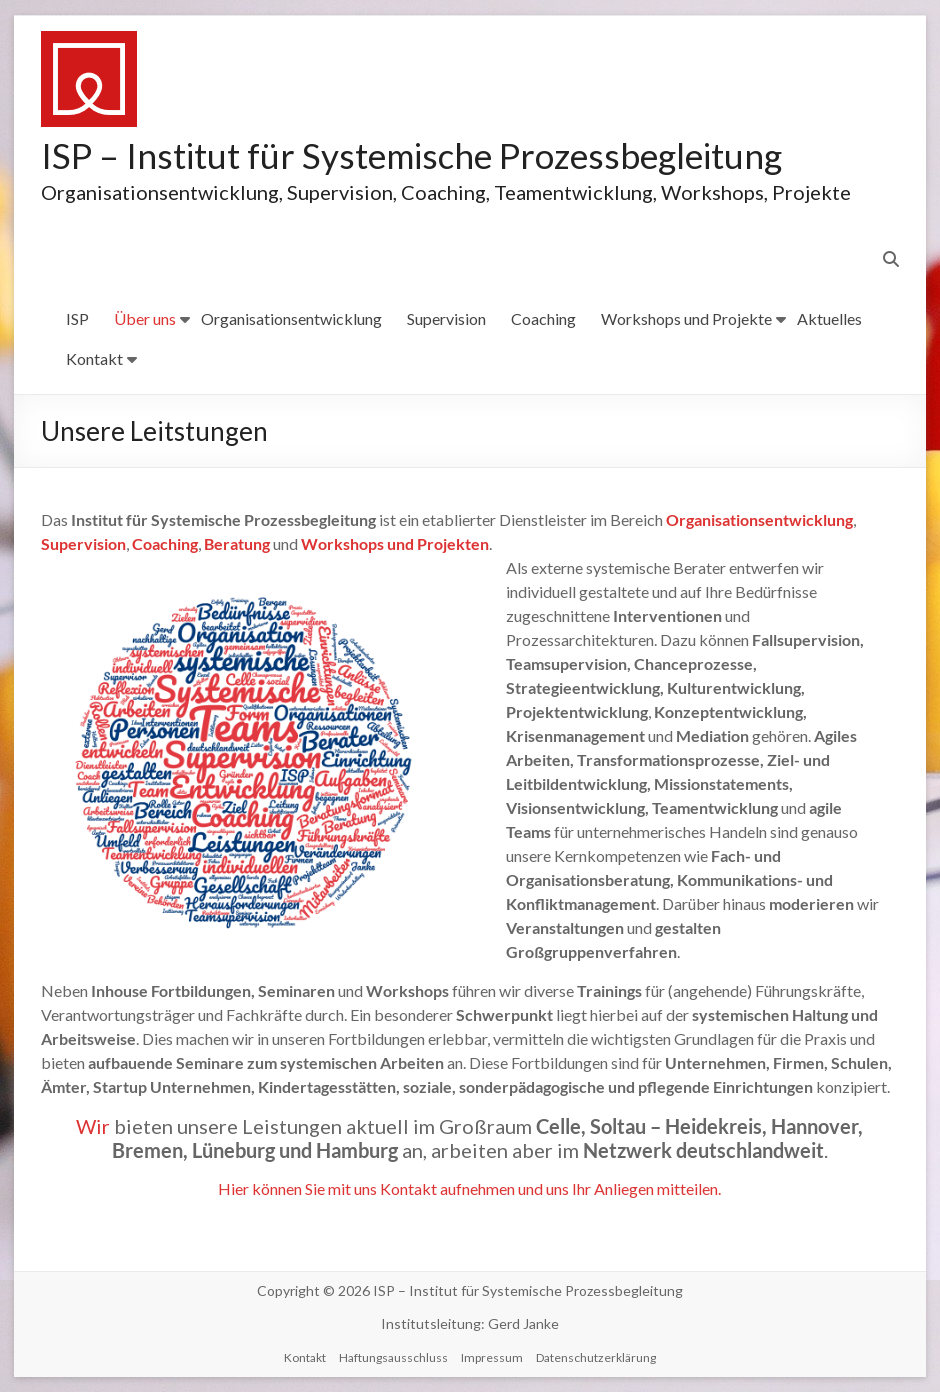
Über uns (145, 318)
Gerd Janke (523, 1323)
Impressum (492, 1357)
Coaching (543, 318)
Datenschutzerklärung (596, 1357)
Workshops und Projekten (395, 543)
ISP (77, 318)
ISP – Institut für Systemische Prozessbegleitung (420, 155)
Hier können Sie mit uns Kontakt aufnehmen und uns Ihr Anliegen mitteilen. (469, 1188)
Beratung (237, 543)
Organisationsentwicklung (291, 318)
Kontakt (94, 358)
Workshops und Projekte (686, 318)
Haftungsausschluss (393, 1357)
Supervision (446, 318)
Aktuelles (829, 318)
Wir (95, 1126)
